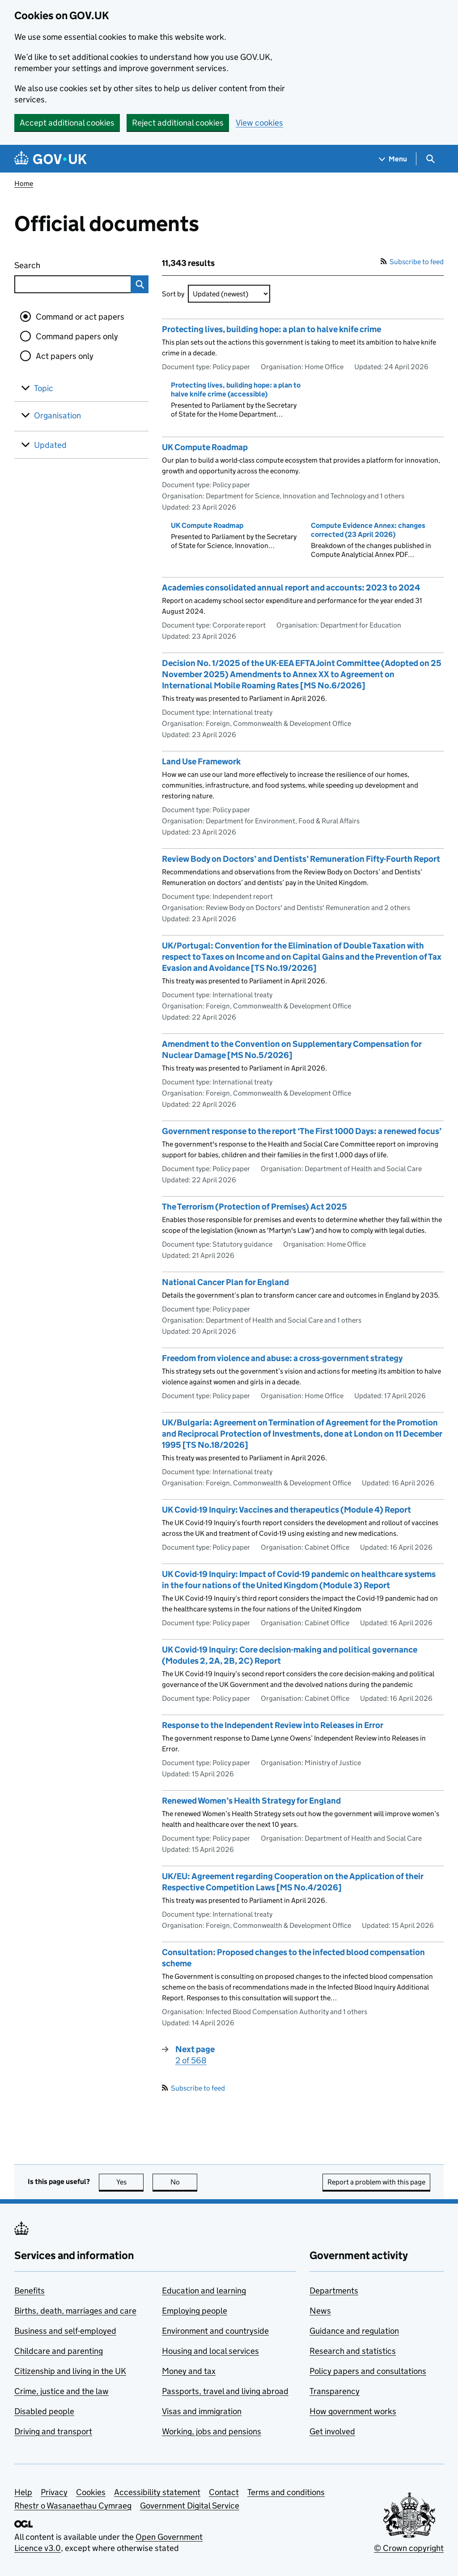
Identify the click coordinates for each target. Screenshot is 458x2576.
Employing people (194, 2311)
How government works (353, 2411)
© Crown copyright (409, 2548)
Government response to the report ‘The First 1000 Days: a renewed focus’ (301, 1131)
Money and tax (189, 2371)
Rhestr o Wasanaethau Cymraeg (72, 2505)
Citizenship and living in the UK (70, 2371)
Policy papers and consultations (368, 2371)
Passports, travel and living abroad (225, 2391)
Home (23, 183)
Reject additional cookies (178, 123)
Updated (50, 445)
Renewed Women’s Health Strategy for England (251, 1801)
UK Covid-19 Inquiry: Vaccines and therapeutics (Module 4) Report (286, 1510)
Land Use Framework (201, 761)
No (184, 2182)
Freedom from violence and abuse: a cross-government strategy (282, 1358)
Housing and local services (210, 2351)
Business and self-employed (65, 2331)
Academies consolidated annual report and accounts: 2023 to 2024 (291, 587)
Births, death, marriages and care (75, 2311)
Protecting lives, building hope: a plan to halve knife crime (271, 329)
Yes (130, 2182)
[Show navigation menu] (393, 159)
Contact (224, 2492)
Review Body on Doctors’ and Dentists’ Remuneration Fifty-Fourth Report (301, 859)
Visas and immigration (202, 2411)
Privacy (54, 2492)
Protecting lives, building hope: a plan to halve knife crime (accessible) (236, 389)
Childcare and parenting (58, 2351)
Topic (43, 388)
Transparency (335, 2391)
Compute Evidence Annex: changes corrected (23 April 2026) (368, 530)
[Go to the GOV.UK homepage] (50, 159)
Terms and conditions (286, 2492)
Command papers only (77, 336)
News (320, 2311)
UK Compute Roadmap (205, 447)
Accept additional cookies (67, 123)
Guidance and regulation (354, 2331)
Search (60, 263)
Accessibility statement (157, 2492)
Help (23, 2492)
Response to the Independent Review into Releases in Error (272, 1725)
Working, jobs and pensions (211, 2431)
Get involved (332, 2431)
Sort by (173, 294)
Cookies (91, 2492)
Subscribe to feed (412, 261)
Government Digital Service (189, 2505)
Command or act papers (80, 317)
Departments (334, 2290)
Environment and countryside (215, 2331)
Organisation (57, 415)
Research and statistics (353, 2351)
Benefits (29, 2290)
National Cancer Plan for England (225, 1282)
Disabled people (44, 2411)
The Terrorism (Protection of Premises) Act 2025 (254, 1207)
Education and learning (204, 2290)
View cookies (259, 122)
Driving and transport (53, 2431)
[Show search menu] (430, 159)
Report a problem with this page (376, 2182)
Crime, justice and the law (61, 2391)
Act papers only (64, 356)
